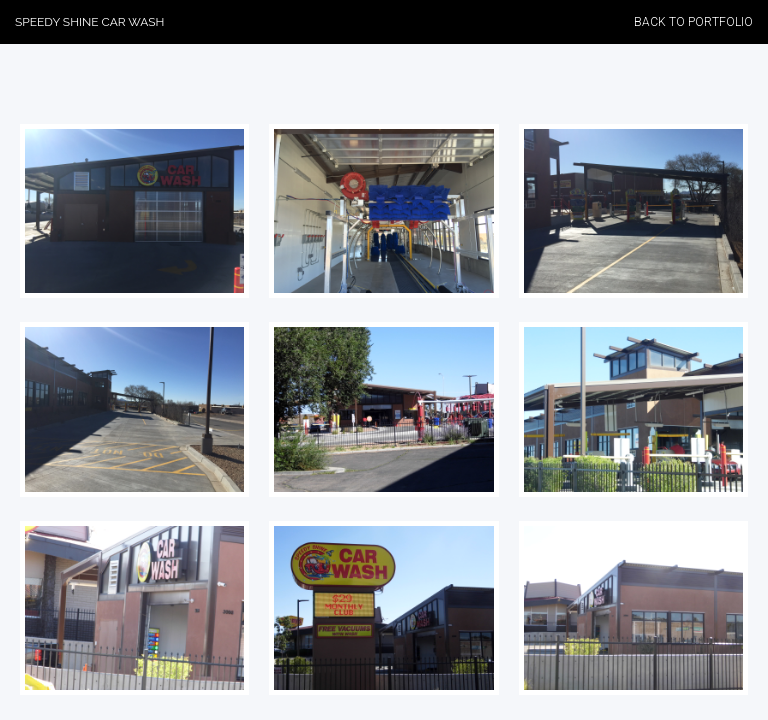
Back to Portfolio (693, 22)
